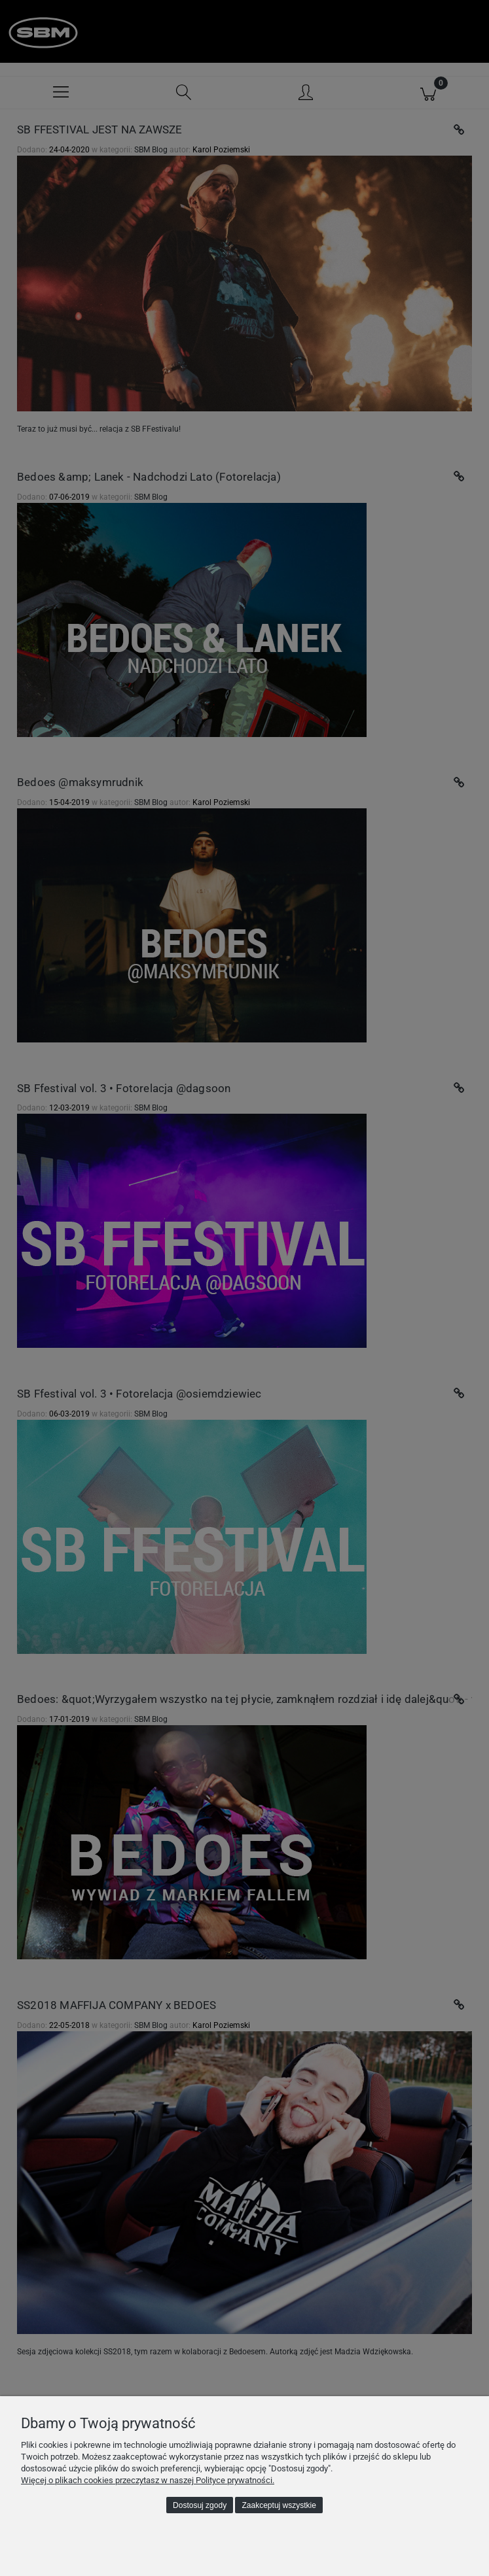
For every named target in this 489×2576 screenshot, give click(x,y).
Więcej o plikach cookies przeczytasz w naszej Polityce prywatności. (147, 2480)
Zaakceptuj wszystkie (279, 2505)
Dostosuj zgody (199, 2505)
